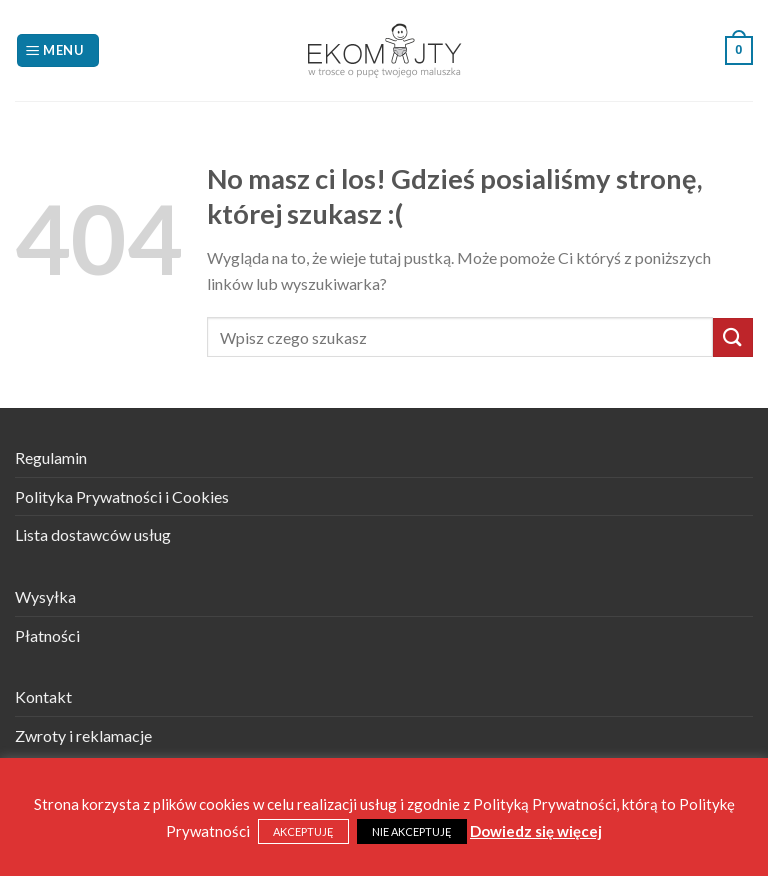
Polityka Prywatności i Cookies (122, 496)
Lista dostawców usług (93, 534)
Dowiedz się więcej (536, 831)
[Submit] (733, 337)
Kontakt (43, 696)
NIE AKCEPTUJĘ (412, 831)
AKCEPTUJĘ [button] (303, 831)
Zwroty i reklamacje (83, 735)
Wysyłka (45, 596)
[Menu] (58, 50)
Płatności (47, 635)
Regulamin (51, 457)
